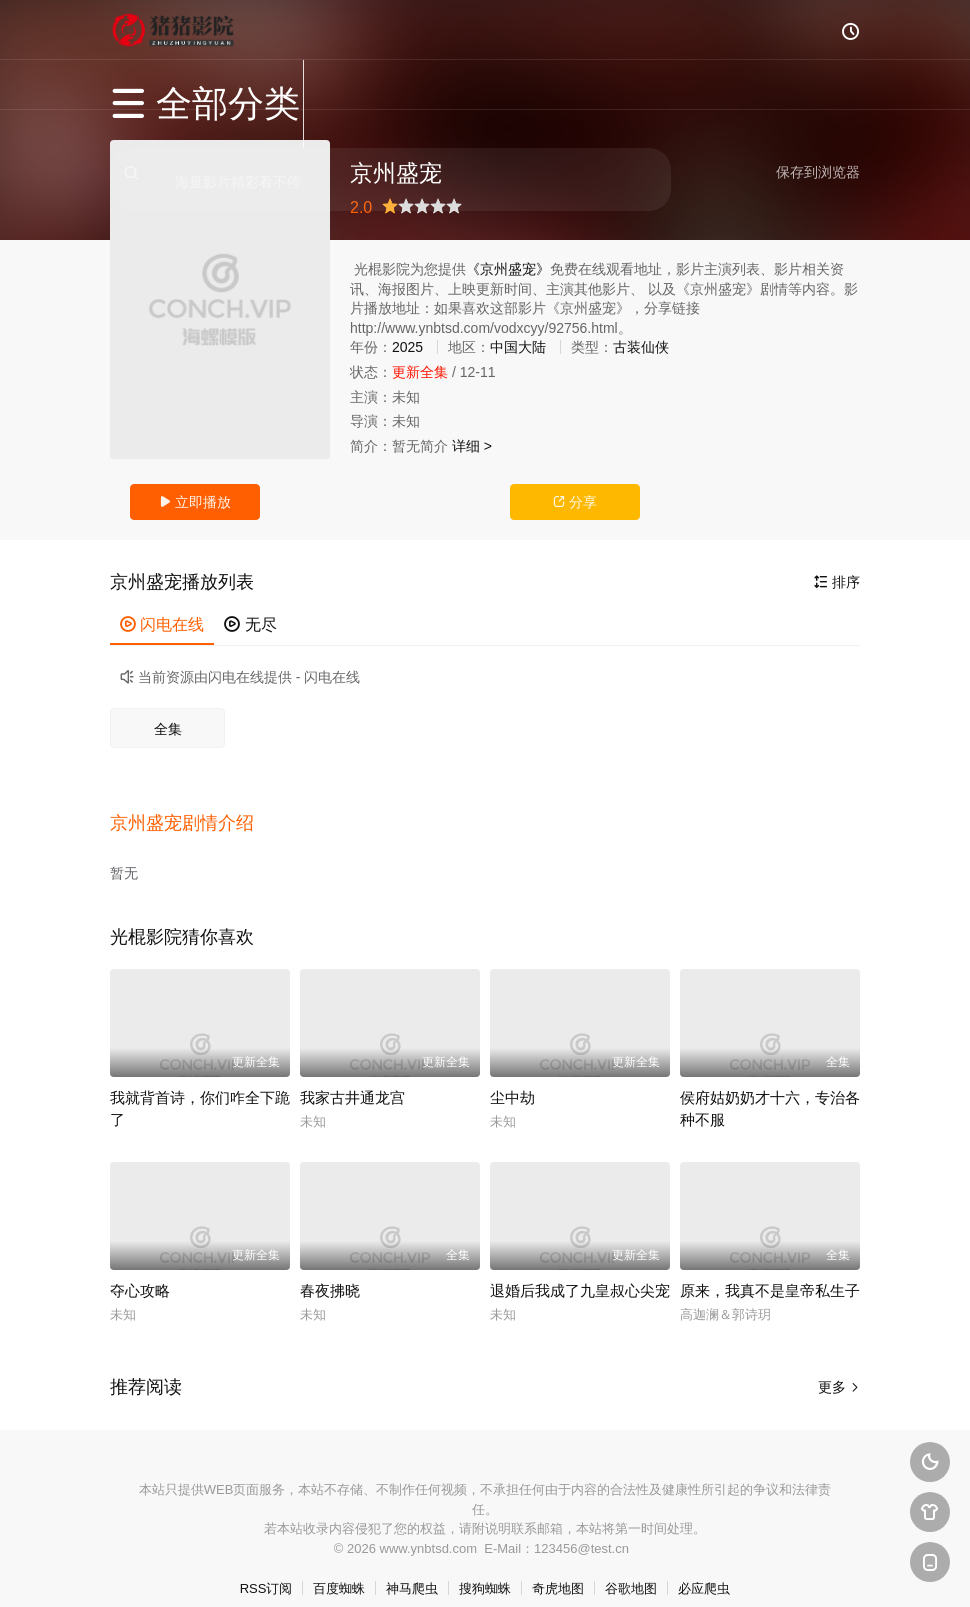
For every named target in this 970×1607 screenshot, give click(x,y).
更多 (839, 1366)
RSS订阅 (266, 1567)
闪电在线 (162, 624)
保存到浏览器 (818, 172)
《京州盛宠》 (508, 269)
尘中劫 (512, 1076)
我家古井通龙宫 (352, 1076)
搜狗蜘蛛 (485, 1567)
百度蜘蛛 (339, 1567)
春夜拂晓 (330, 1269)
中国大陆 (518, 347)
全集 (168, 729)
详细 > (472, 446)
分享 (575, 502)
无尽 (250, 624)
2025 (407, 347)
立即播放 (195, 502)
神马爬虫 (412, 1567)
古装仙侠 (641, 347)
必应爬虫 (704, 1567)
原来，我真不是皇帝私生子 (770, 1269)
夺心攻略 (140, 1269)
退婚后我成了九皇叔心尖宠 (580, 1269)
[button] (192, 811)
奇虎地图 (558, 1567)
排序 (837, 582)
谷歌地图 (631, 1567)
